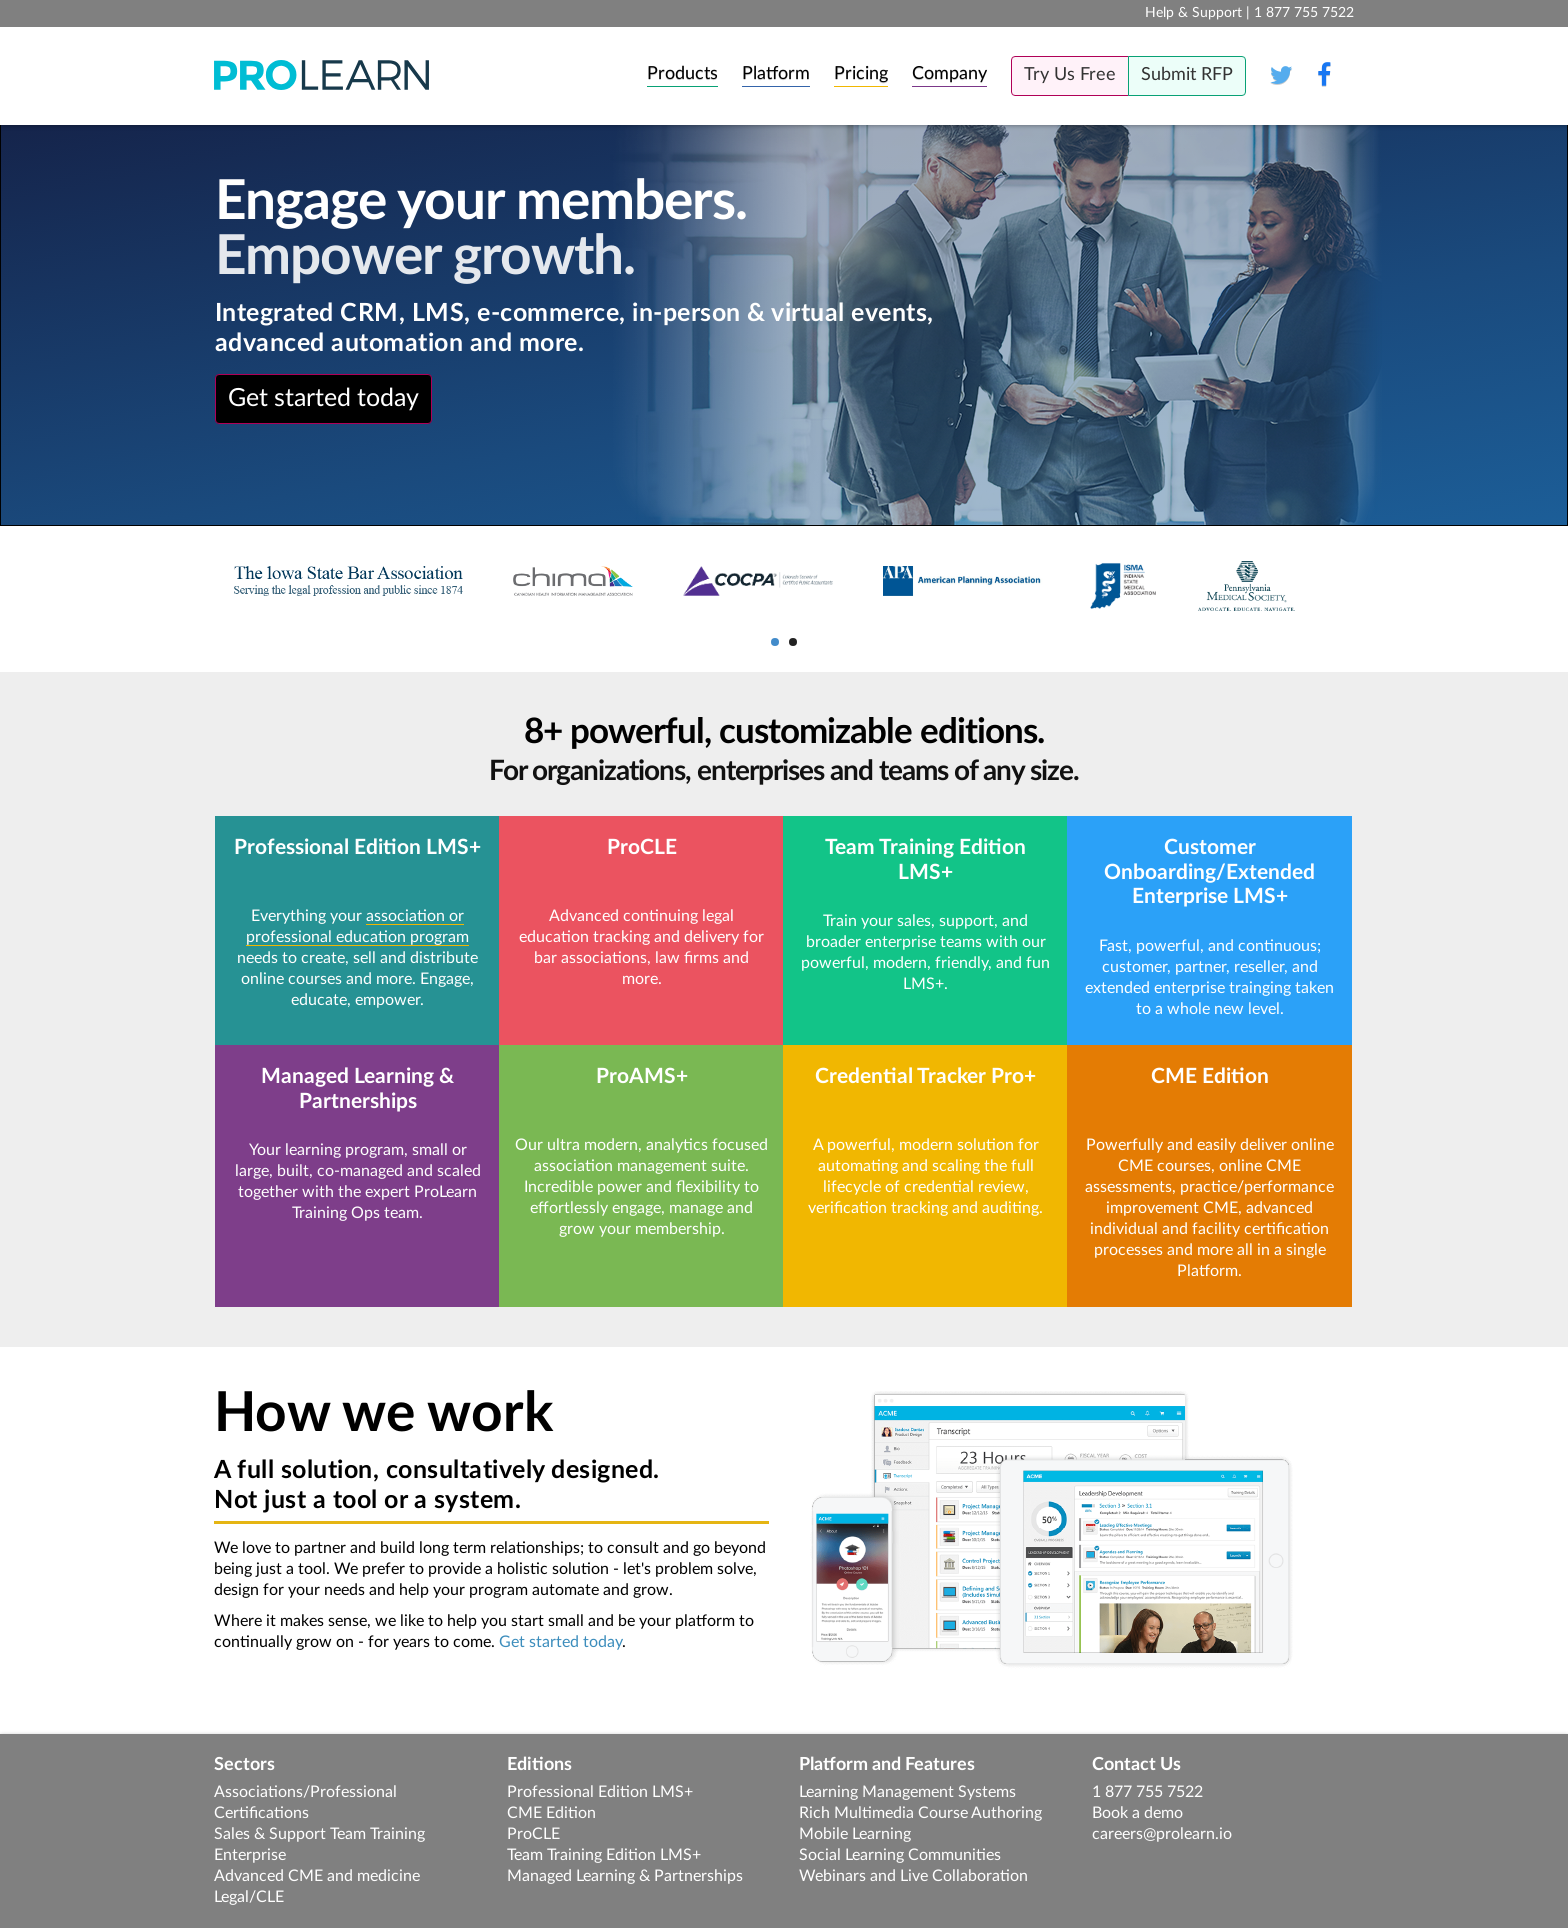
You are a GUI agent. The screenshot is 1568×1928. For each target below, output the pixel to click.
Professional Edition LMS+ (600, 1792)
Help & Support (1193, 13)
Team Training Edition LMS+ (604, 1855)
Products (682, 74)
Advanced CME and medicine (317, 1876)
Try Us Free (1070, 75)
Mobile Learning (855, 1834)
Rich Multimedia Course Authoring (920, 1813)
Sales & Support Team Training (319, 1834)
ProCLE (533, 1834)
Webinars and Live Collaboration (913, 1876)
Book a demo (1137, 1813)
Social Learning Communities (900, 1855)
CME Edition (551, 1813)
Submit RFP (1187, 75)
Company (949, 74)
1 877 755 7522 (1147, 1792)
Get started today (323, 398)
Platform (776, 74)
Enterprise (250, 1855)
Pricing (861, 74)
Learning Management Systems (907, 1792)
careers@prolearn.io (1162, 1834)
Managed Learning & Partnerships (625, 1876)
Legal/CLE (249, 1897)
